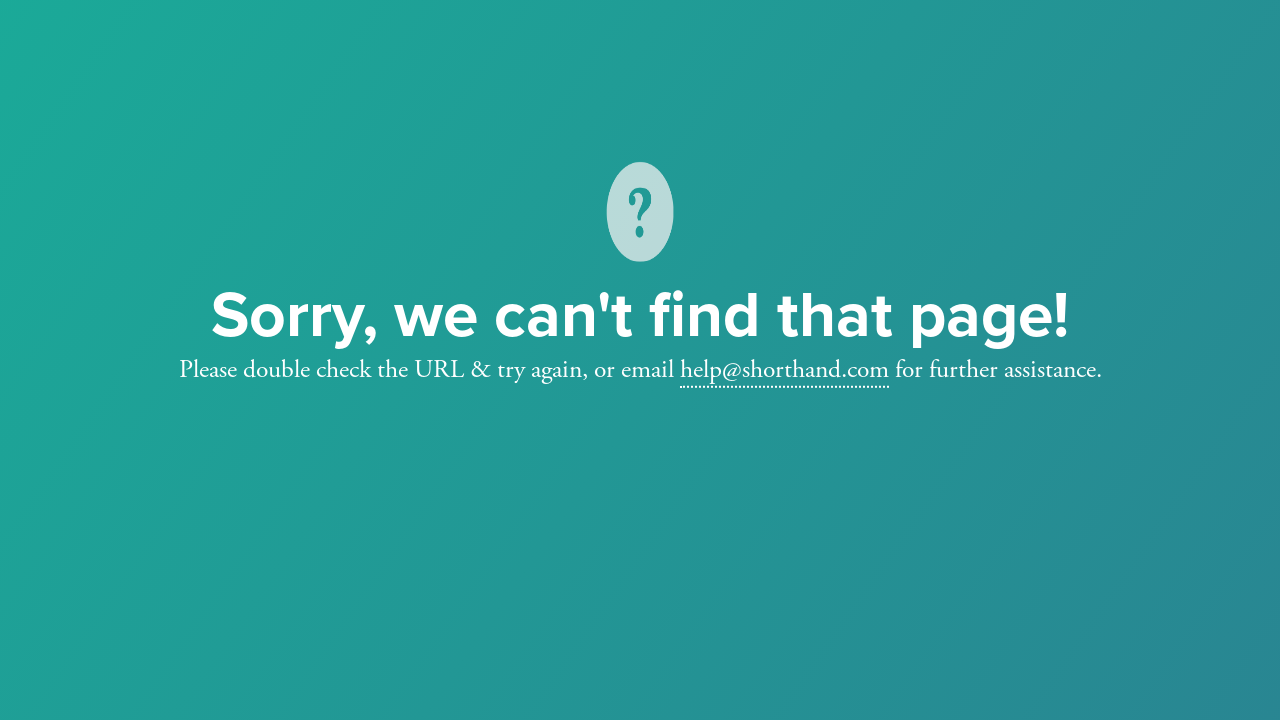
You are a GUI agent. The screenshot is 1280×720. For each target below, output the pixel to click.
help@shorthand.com (784, 369)
